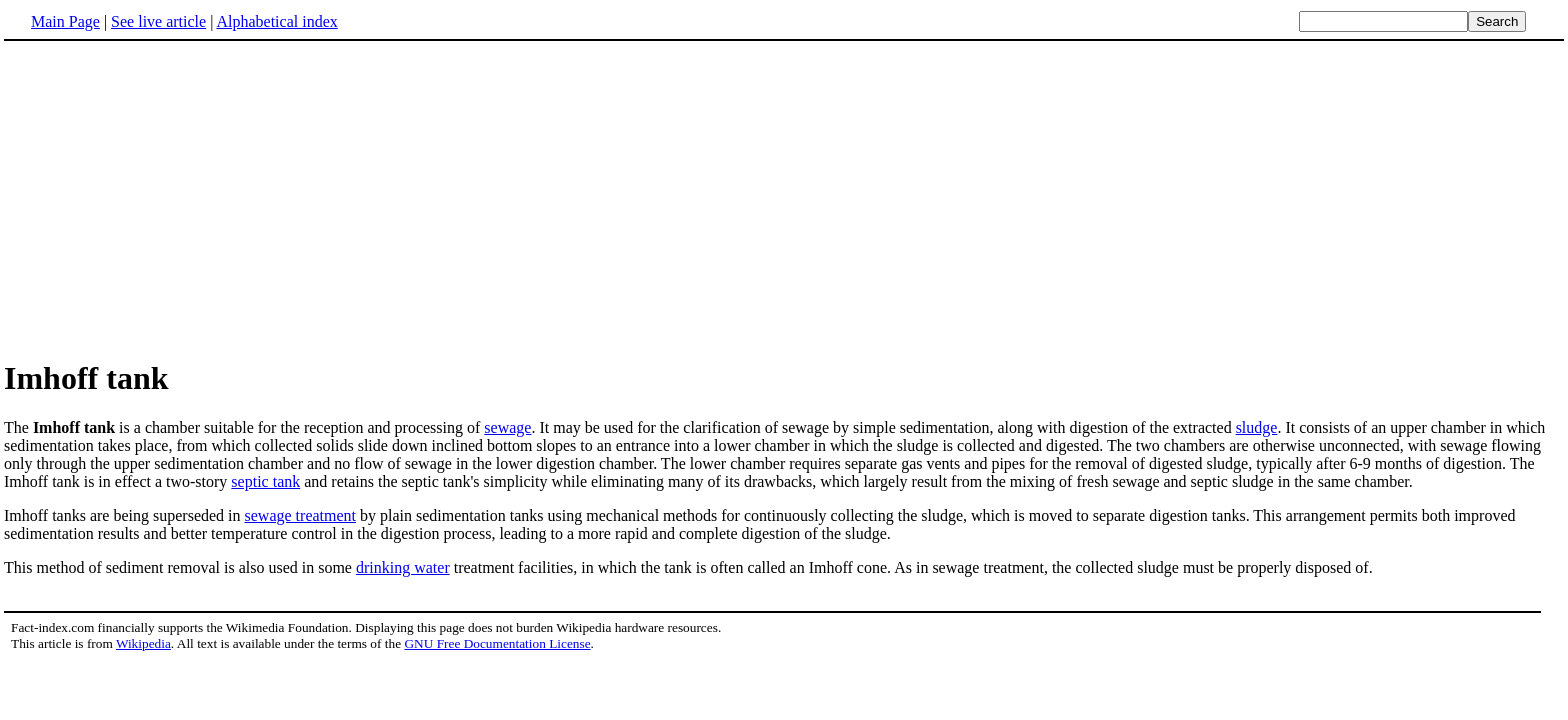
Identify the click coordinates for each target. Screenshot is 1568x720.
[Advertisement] (784, 199)
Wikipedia (143, 643)
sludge (1257, 427)
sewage (507, 427)
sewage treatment (301, 515)
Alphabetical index (276, 21)
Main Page (65, 21)
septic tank (265, 481)
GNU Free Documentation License (497, 643)
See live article (158, 21)
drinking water (403, 567)
